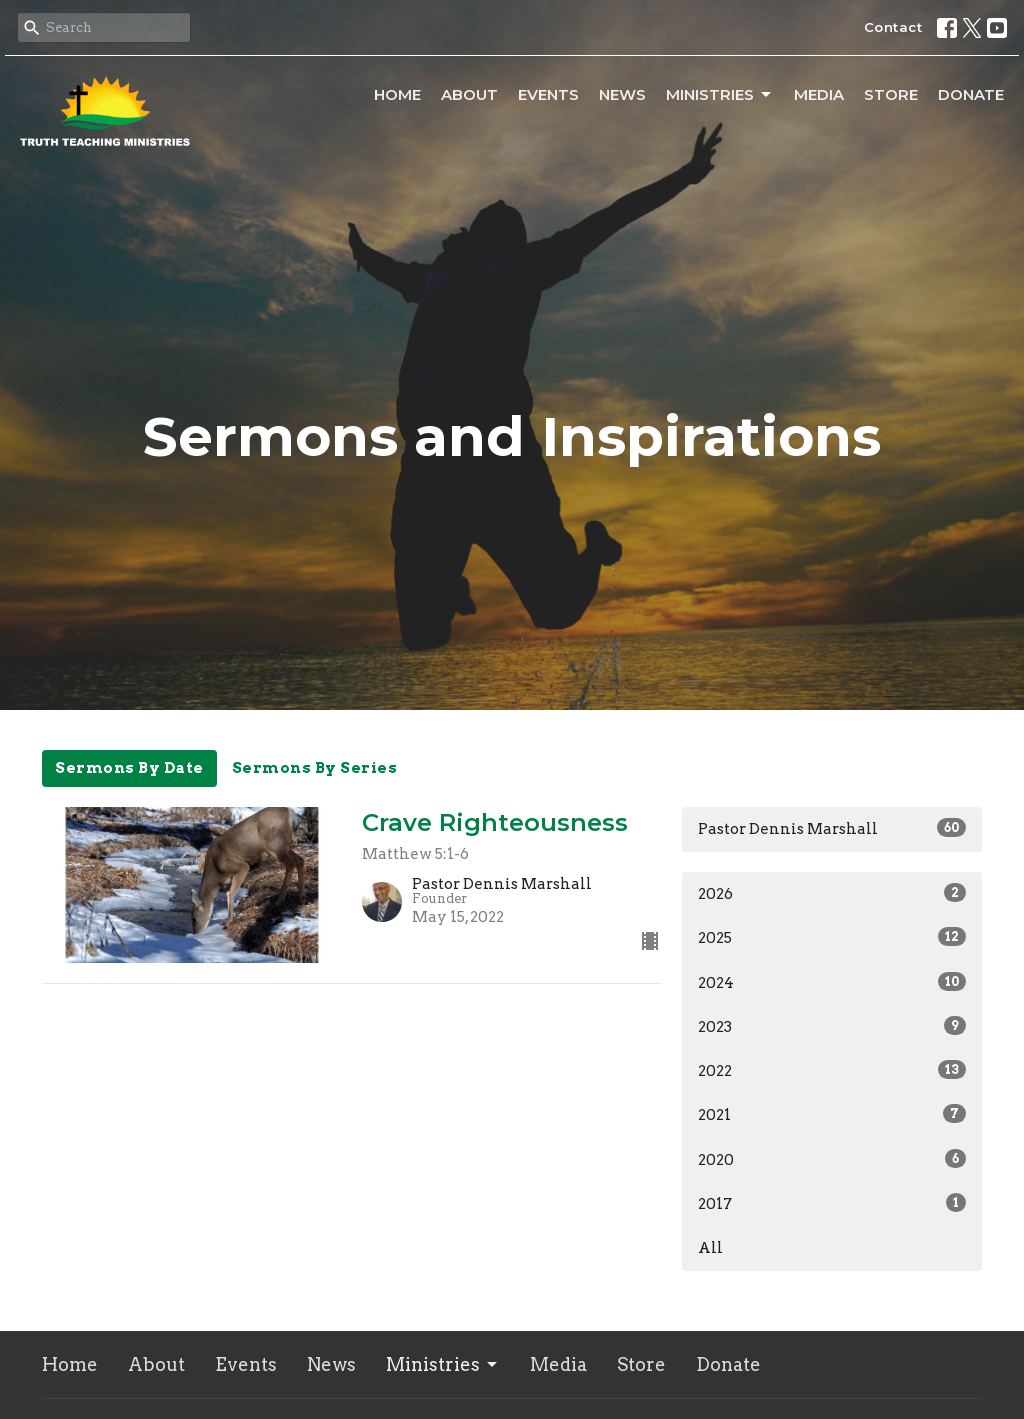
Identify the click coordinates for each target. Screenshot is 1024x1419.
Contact (893, 27)
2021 (832, 1114)
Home (397, 94)
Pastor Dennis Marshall (832, 828)
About (469, 94)
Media (819, 94)
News (622, 94)
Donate (971, 94)
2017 (832, 1203)
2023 (832, 1026)
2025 (832, 937)
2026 (832, 893)
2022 (832, 1070)
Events (548, 94)
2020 (832, 1159)
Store (891, 94)
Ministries (720, 95)
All (710, 1248)
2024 (832, 982)
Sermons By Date (129, 768)
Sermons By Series (315, 768)
